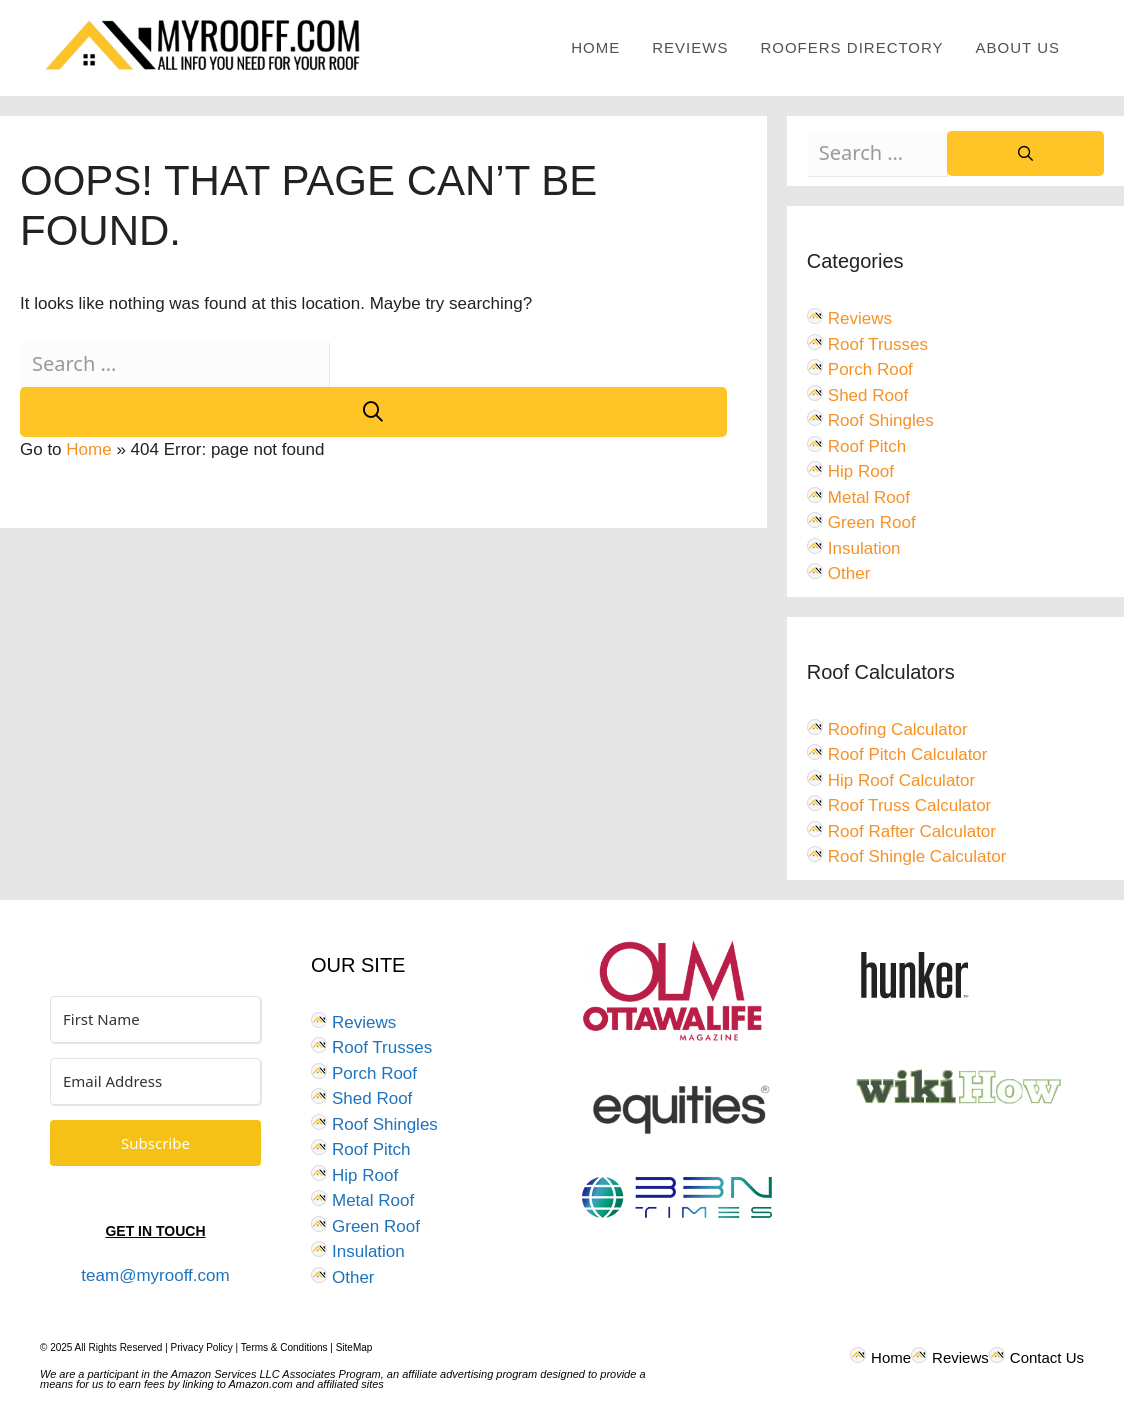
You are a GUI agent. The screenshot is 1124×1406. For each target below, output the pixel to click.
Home (595, 47)
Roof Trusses (878, 344)
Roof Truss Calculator (909, 805)
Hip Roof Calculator (901, 780)
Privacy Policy (202, 1347)
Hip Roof (861, 471)
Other (849, 573)
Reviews (690, 47)
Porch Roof (870, 369)
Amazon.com (261, 1384)
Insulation (864, 548)
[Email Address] (155, 1081)
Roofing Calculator (898, 729)
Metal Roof (869, 497)
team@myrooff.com (155, 1275)
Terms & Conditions (284, 1347)
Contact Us (1047, 1357)
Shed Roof (868, 395)
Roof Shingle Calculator (917, 856)
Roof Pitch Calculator (908, 754)
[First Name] (155, 1019)
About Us (1018, 47)
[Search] (373, 412)
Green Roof (872, 522)
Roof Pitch (867, 446)
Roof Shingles (881, 420)
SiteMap (354, 1347)
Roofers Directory (851, 47)
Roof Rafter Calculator (912, 831)
